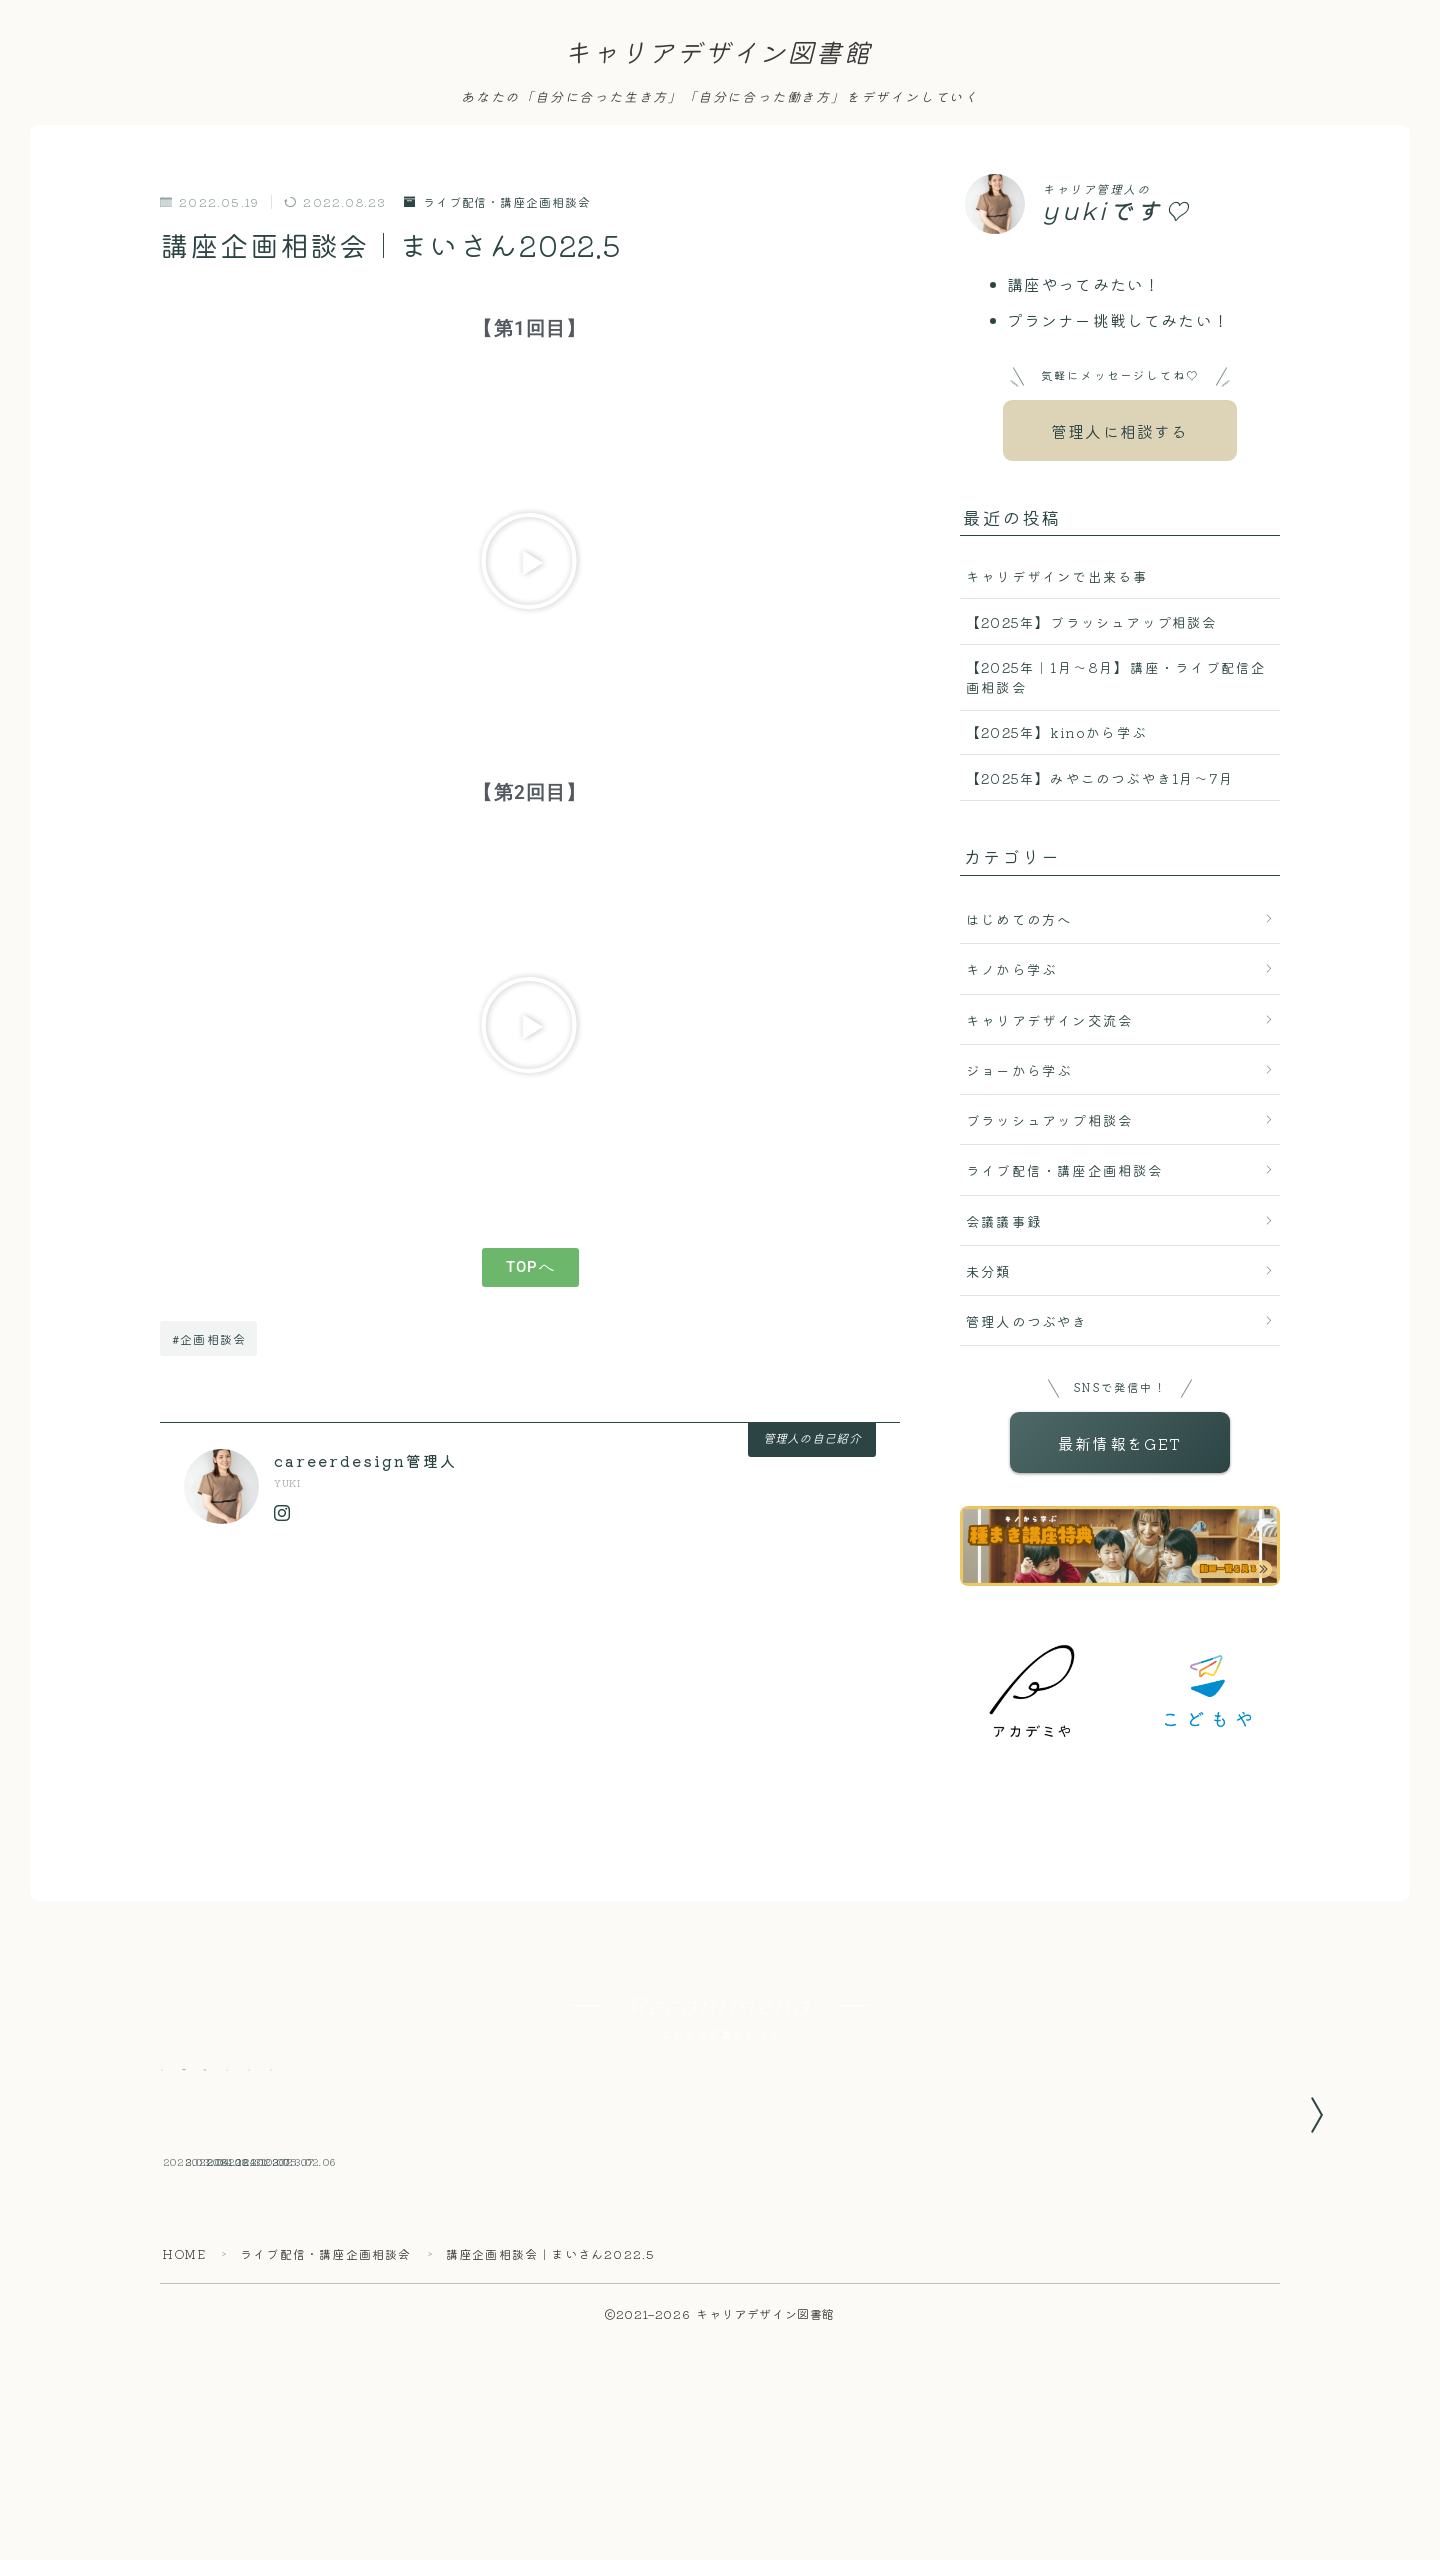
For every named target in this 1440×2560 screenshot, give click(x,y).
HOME (184, 2374)
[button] (529, 561)
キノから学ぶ (1011, 969)
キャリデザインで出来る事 (1057, 576)
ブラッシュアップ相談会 (1049, 1120)
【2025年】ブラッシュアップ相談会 (1092, 622)
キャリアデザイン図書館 (717, 54)
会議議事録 (1004, 1221)
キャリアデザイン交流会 (1049, 1020)
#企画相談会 (209, 1338)
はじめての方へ (1019, 919)
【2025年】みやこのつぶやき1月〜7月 (1100, 778)
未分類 (989, 1271)
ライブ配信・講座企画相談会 (497, 202)
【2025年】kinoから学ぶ (1056, 732)
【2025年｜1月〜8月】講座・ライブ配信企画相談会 (1116, 677)
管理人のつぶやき (1027, 1321)
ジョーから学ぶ (1019, 1070)
